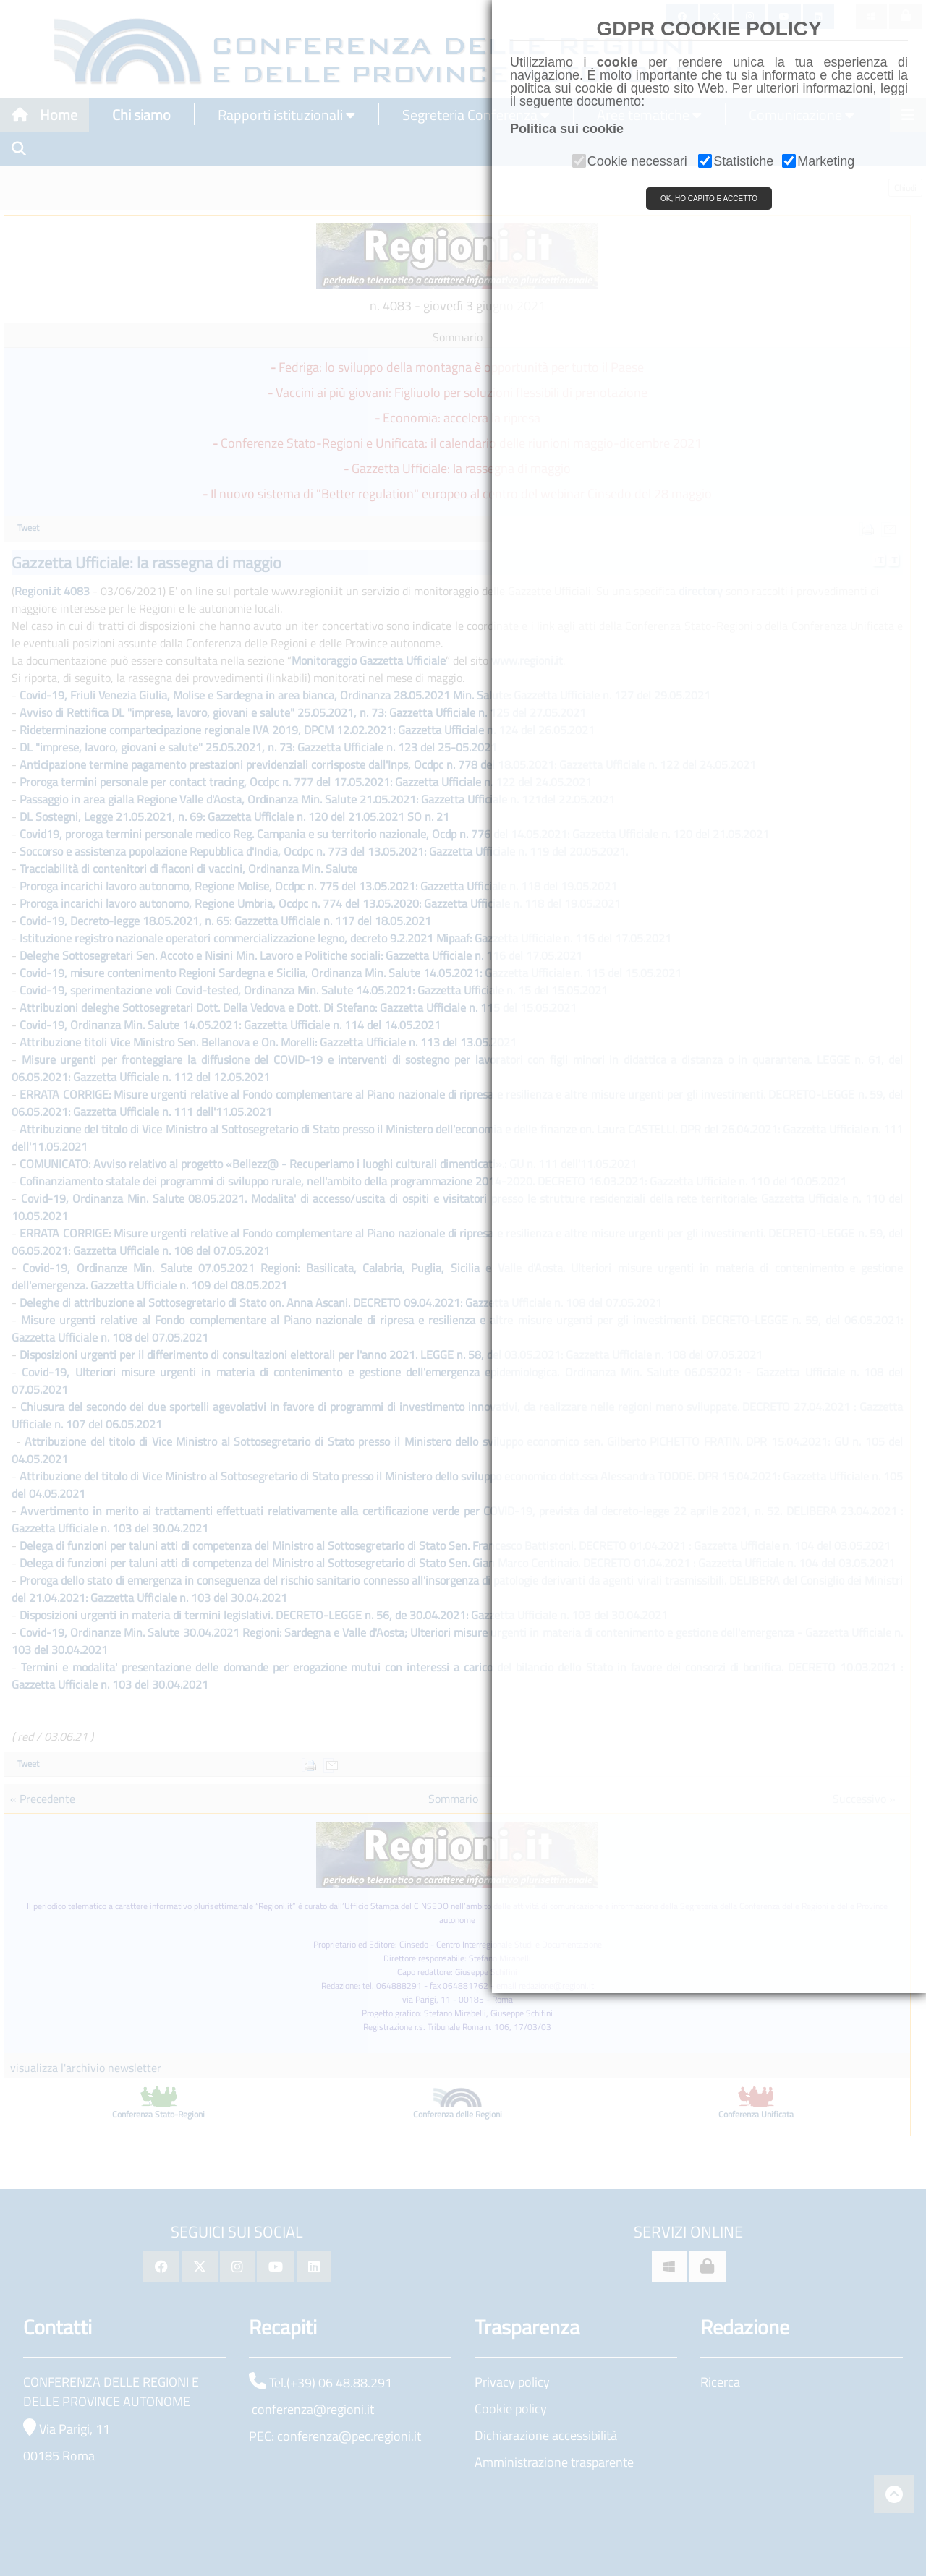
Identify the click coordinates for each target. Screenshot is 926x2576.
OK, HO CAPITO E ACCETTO (708, 198)
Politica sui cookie (567, 128)
